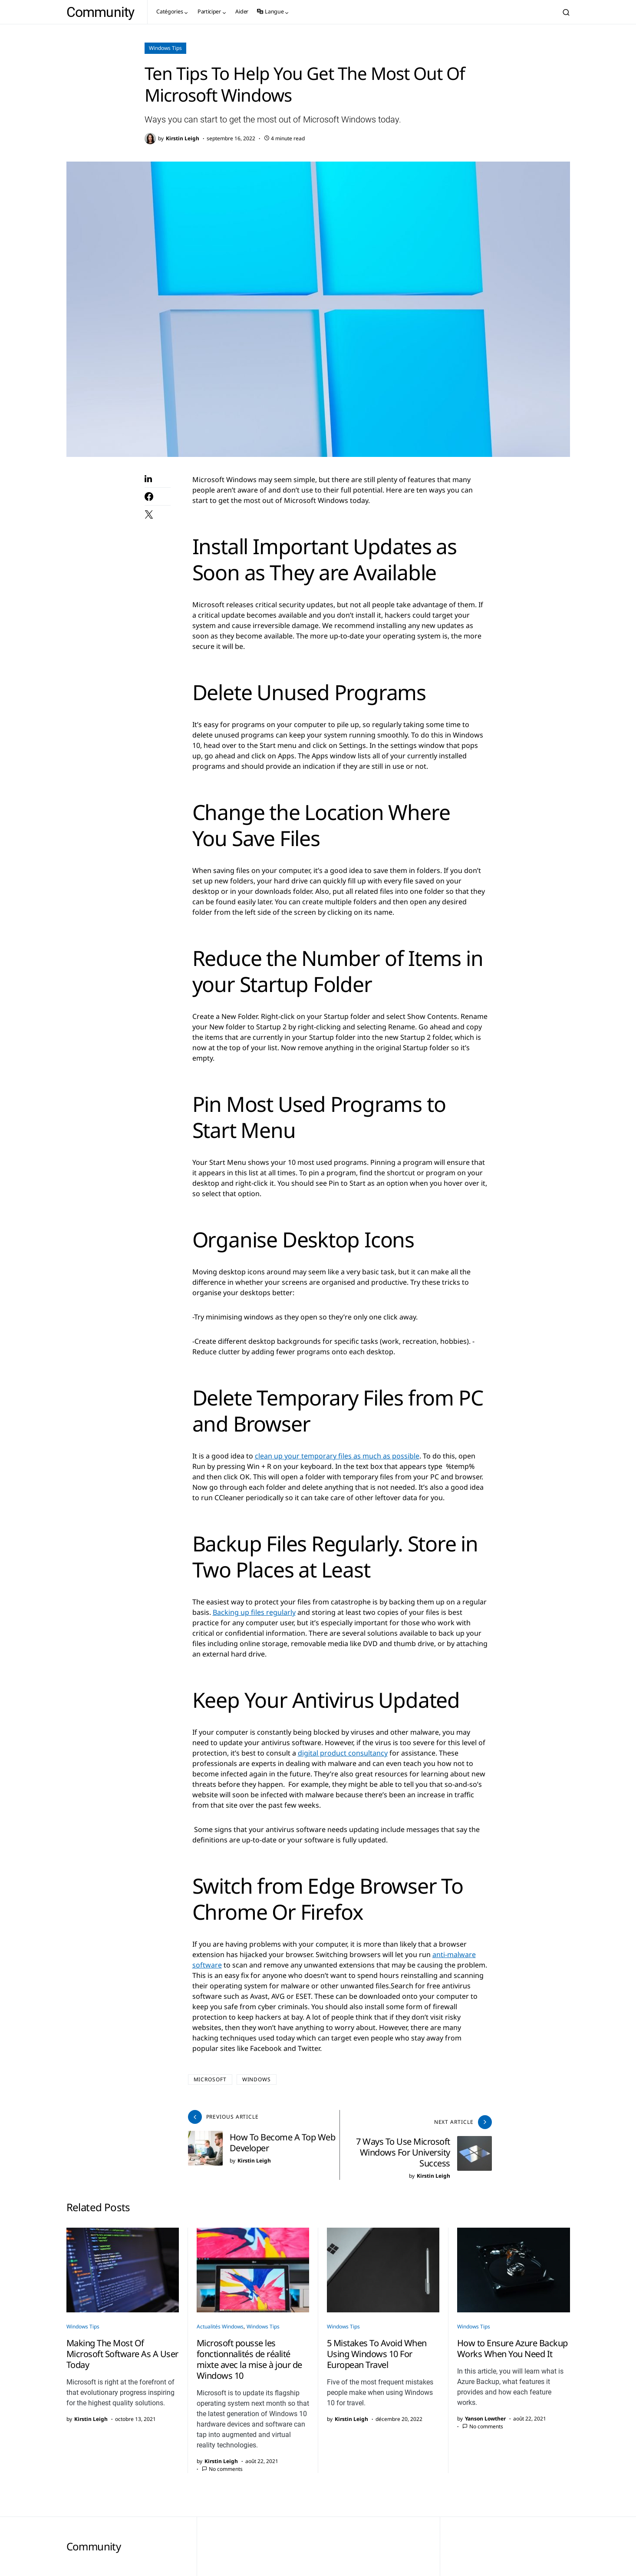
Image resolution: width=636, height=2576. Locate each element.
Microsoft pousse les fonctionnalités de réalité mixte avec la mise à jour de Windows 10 (249, 2353)
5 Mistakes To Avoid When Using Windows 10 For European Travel (377, 2348)
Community (100, 12)
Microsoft (210, 2079)
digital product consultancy (343, 1753)
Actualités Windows (220, 2321)
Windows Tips (165, 48)
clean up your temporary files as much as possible (337, 1456)
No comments (226, 2463)
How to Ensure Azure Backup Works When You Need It (512, 2343)
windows (256, 2079)
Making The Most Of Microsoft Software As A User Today (122, 2348)
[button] (566, 12)
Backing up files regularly (254, 1612)
